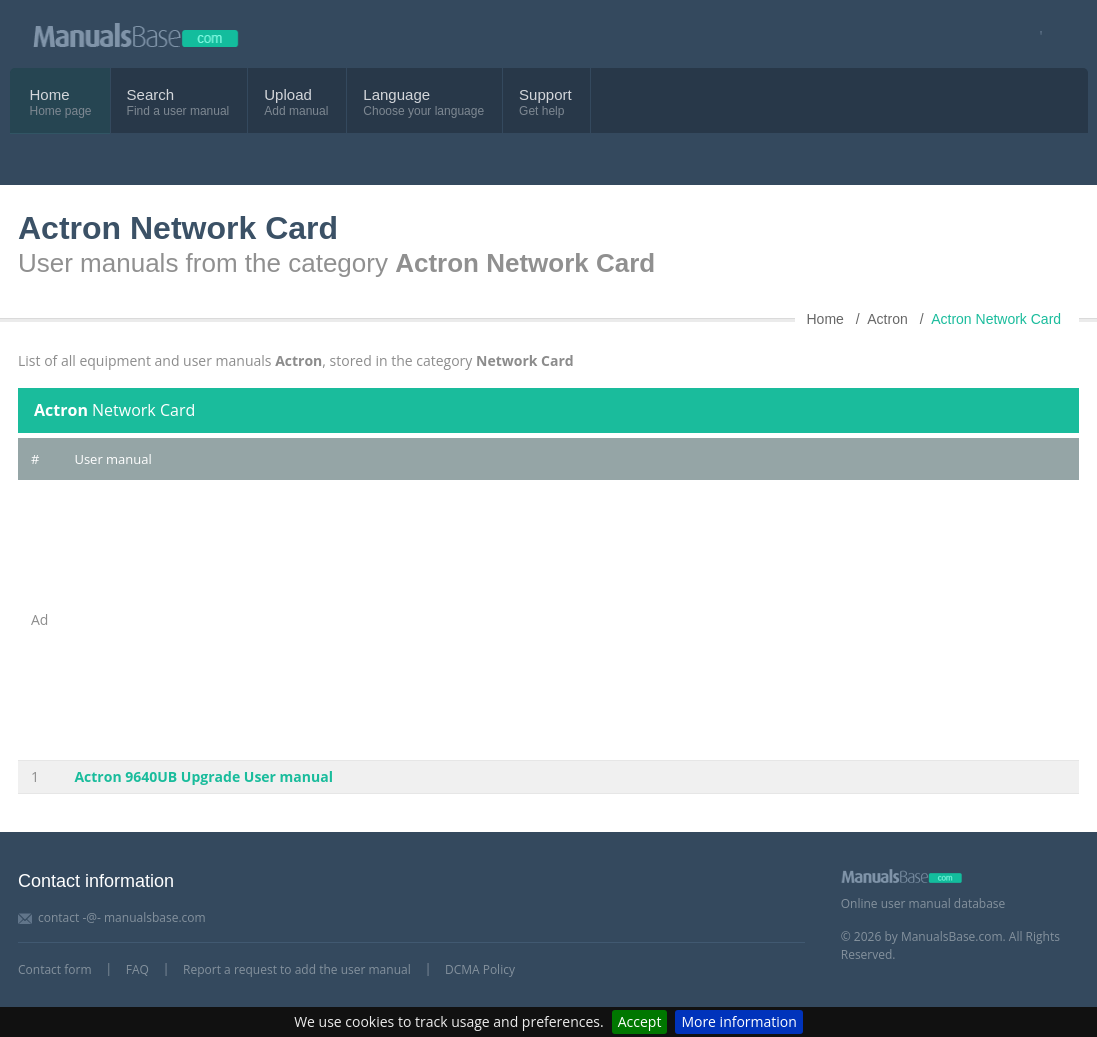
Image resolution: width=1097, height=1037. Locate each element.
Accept (640, 1021)
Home (50, 94)
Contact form (55, 969)
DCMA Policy (480, 969)
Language (396, 94)
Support (545, 94)
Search (151, 94)
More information (738, 1021)
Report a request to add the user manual (297, 969)
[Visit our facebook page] (1034, 34)
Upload (288, 94)
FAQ (137, 969)
